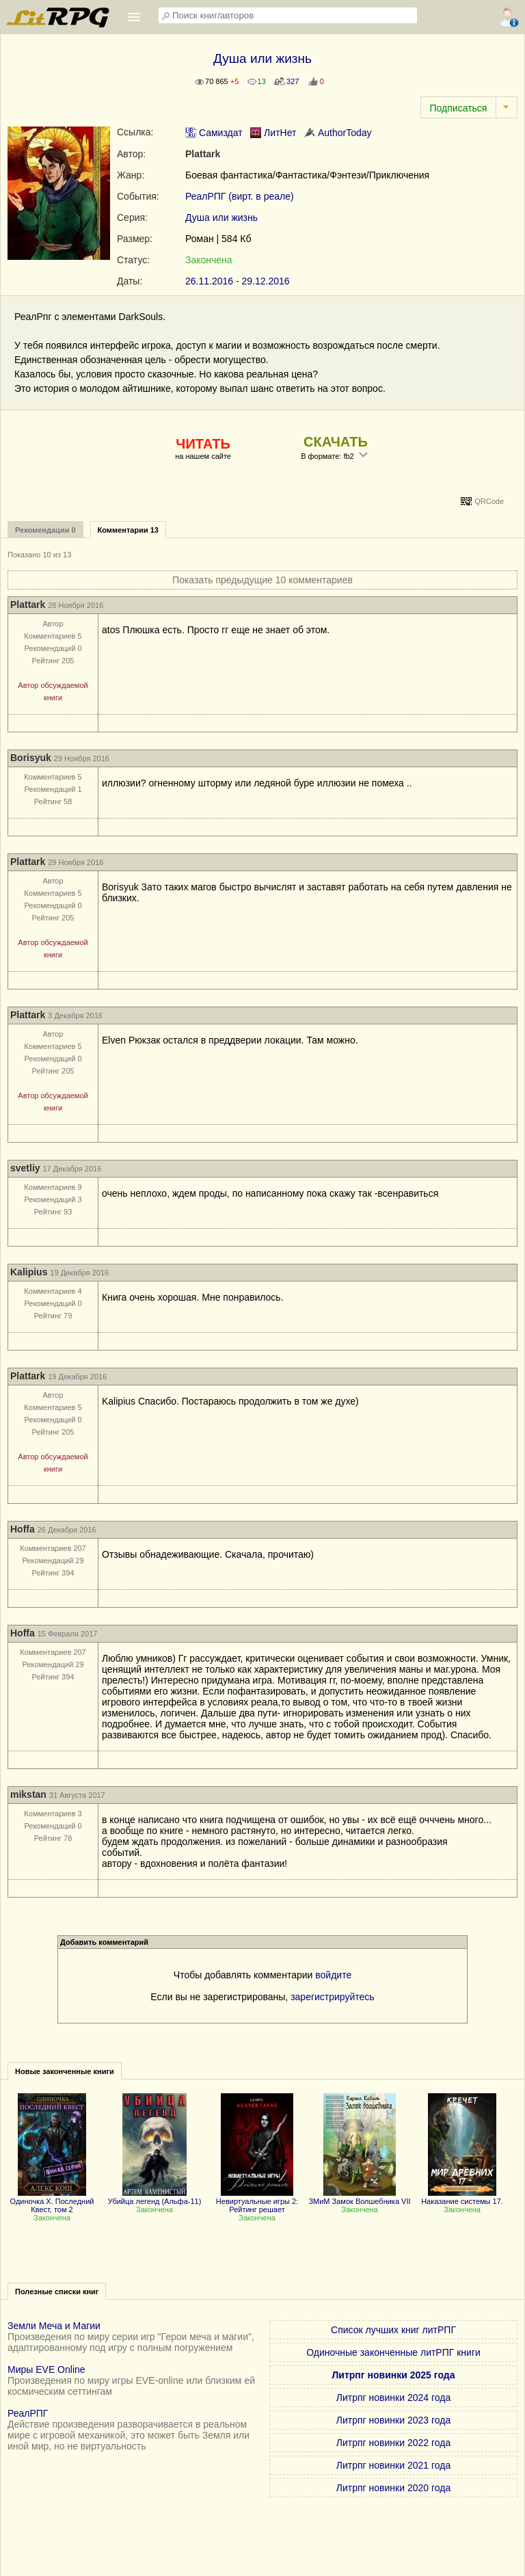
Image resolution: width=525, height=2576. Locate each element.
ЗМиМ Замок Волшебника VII (359, 2197)
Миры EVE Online (46, 2369)
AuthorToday (338, 132)
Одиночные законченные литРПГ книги (393, 2352)
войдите (333, 1974)
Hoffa (22, 1529)
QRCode (489, 501)
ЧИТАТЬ (203, 443)
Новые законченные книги (64, 2071)
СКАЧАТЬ (336, 441)
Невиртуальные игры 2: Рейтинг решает (257, 2201)
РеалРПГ (28, 2413)
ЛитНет (273, 132)
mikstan (28, 1794)
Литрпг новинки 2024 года (393, 2397)
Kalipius (28, 1271)
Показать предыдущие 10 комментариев (262, 579)
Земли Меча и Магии (54, 2325)
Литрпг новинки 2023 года (393, 2420)
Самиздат (214, 132)
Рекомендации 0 (45, 530)
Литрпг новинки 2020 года (393, 2487)
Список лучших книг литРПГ (393, 2329)
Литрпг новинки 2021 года (393, 2465)
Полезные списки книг (56, 2291)
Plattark (202, 153)
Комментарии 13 (128, 530)
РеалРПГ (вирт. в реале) (239, 196)
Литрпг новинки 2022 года (393, 2442)
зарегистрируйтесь (333, 1996)
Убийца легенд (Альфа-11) (155, 2197)
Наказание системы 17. (462, 2197)
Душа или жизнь (221, 217)
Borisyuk (30, 757)
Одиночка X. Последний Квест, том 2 (52, 2201)
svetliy (25, 1168)
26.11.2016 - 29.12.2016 (237, 281)
